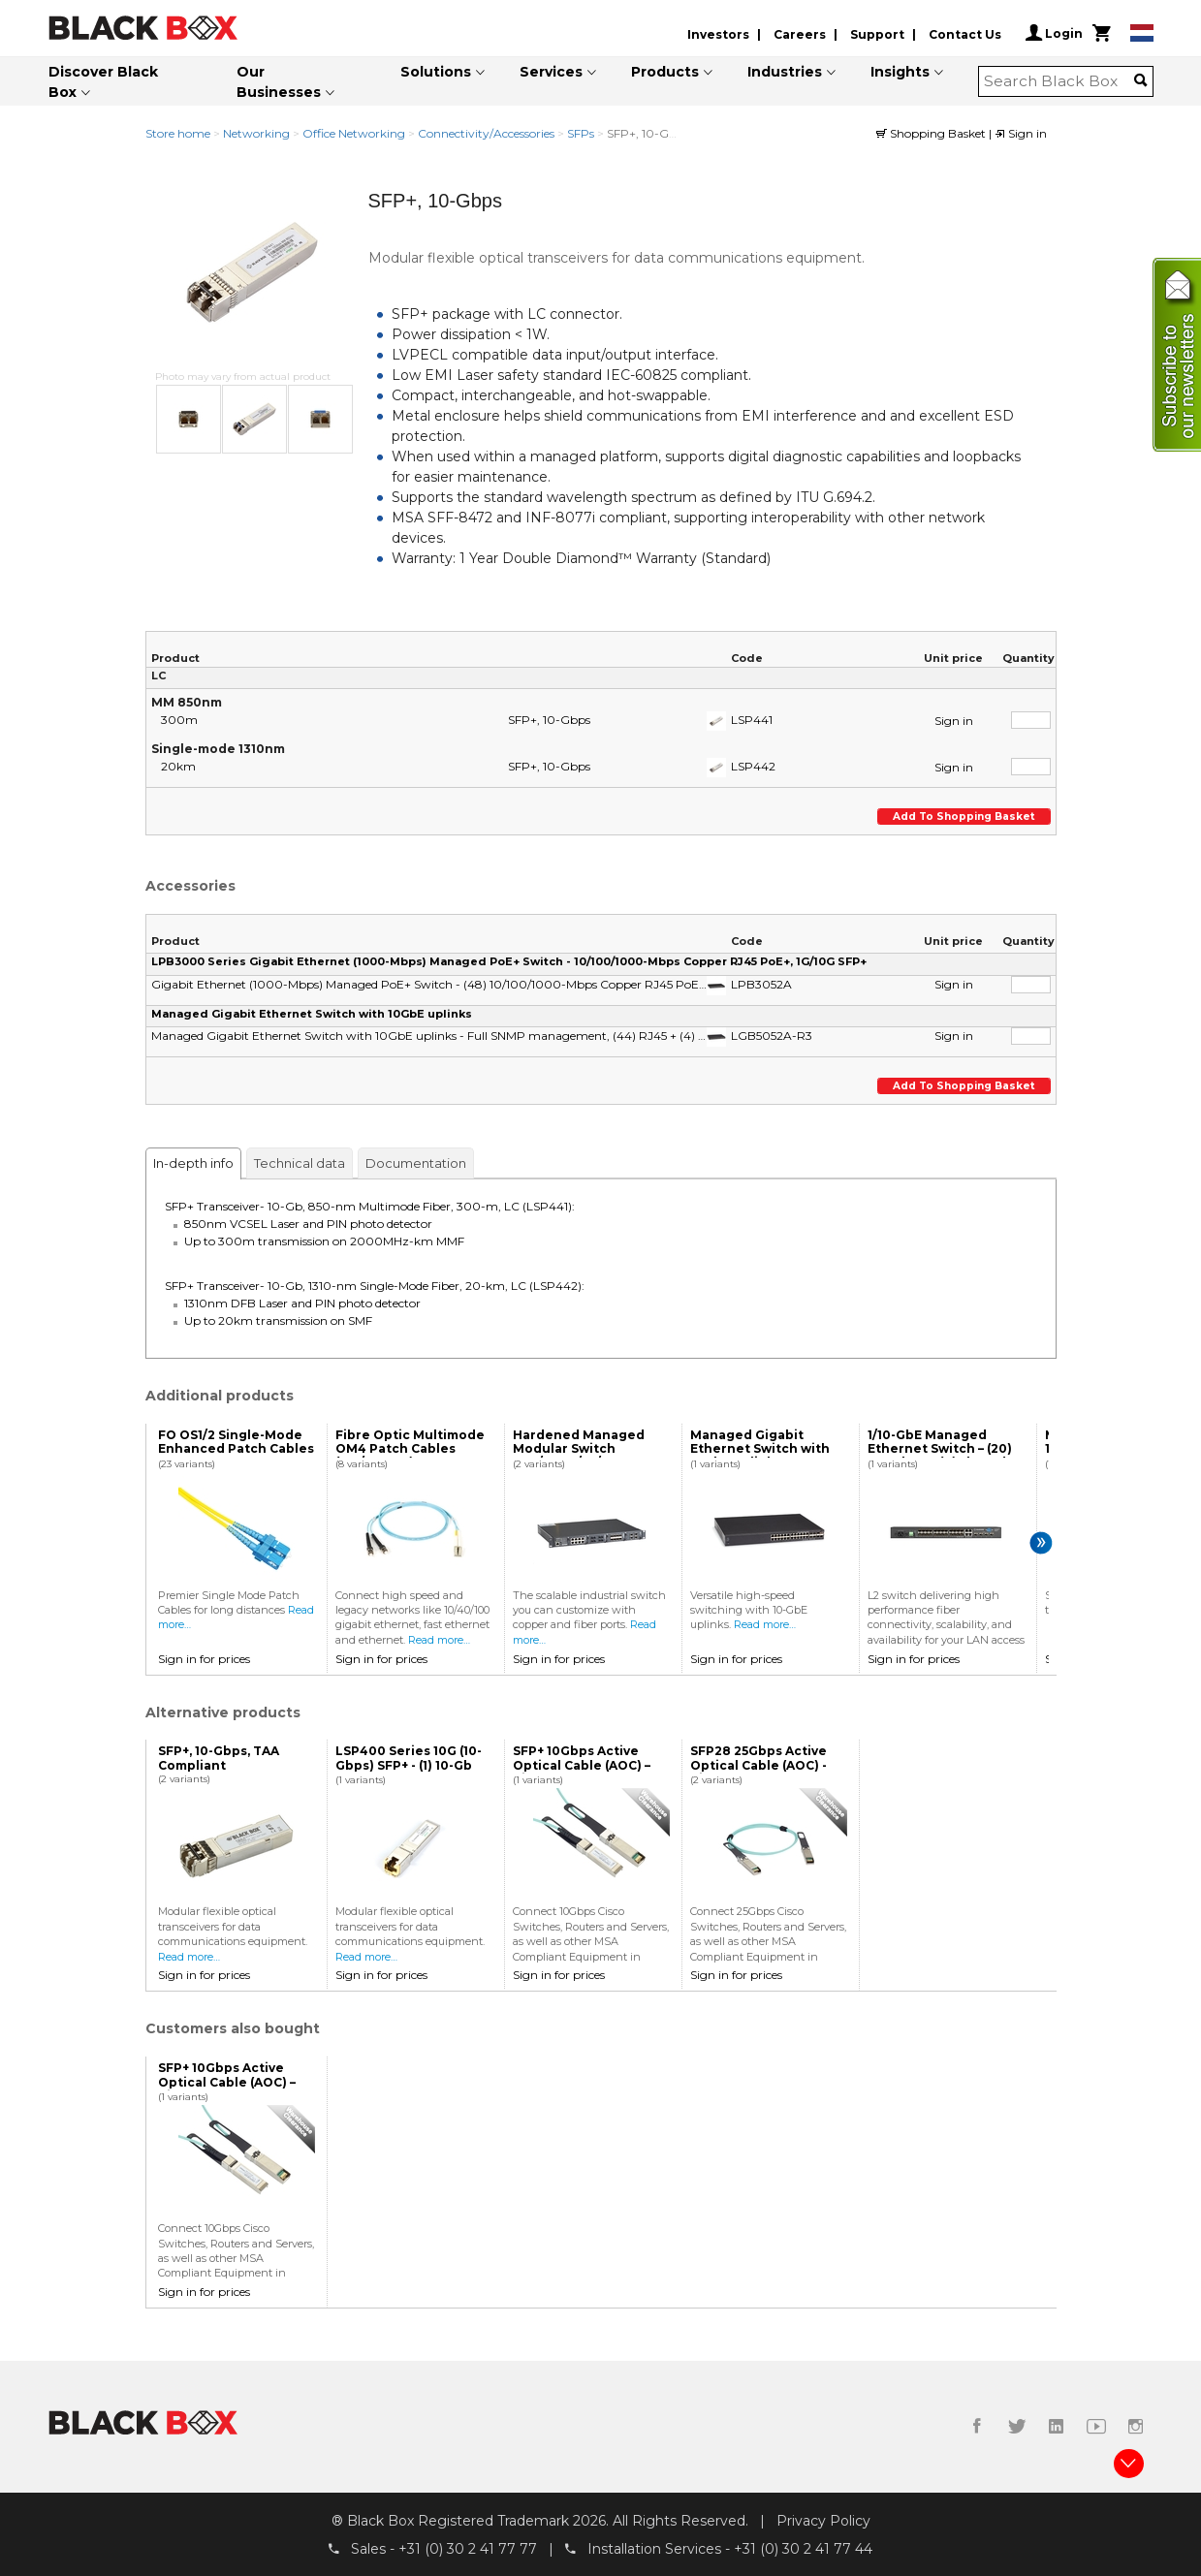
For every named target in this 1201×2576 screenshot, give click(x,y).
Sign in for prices (204, 1658)
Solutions (435, 71)
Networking (256, 133)
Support (877, 34)
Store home (177, 133)
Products (665, 71)
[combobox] (1059, 81)
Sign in (1021, 133)
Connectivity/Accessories (486, 133)
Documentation (415, 1163)
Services (551, 71)
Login (1054, 33)
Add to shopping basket (966, 816)
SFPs (580, 133)
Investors (718, 34)
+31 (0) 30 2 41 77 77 (467, 2548)
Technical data (299, 1163)
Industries (784, 71)
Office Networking (353, 133)
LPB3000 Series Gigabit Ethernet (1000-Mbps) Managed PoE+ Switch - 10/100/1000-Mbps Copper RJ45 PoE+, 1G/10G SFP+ (509, 961)
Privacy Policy (823, 2520)
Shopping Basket (932, 133)
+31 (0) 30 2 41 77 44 (803, 2548)
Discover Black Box (103, 82)
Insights (900, 71)
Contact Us (965, 34)
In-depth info (193, 1163)
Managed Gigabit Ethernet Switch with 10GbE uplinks (311, 1014)
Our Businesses (279, 82)
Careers (800, 34)
